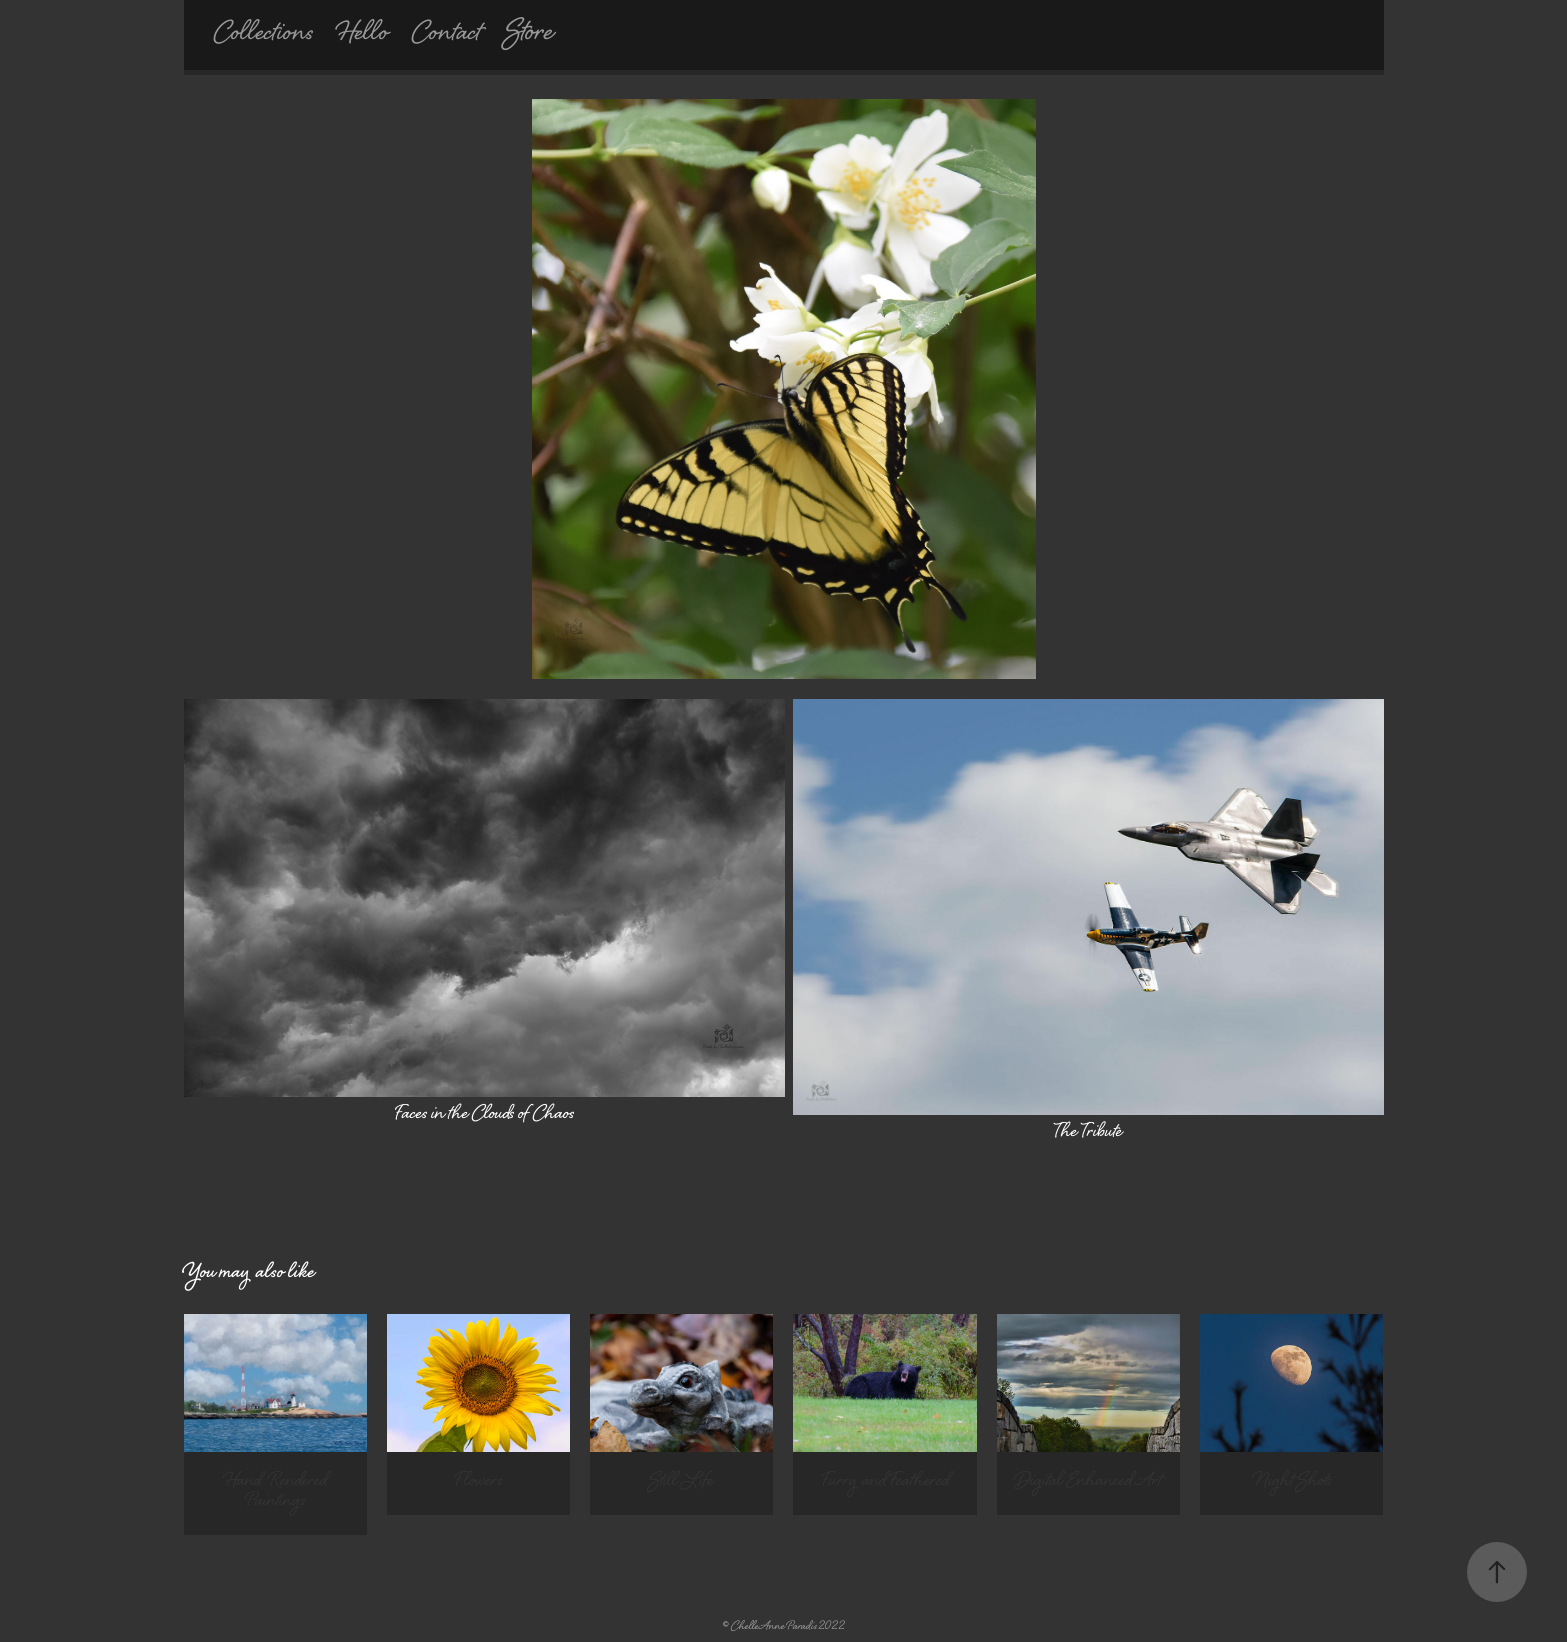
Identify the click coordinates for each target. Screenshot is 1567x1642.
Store (529, 34)
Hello (362, 35)
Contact (446, 35)
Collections (263, 35)
